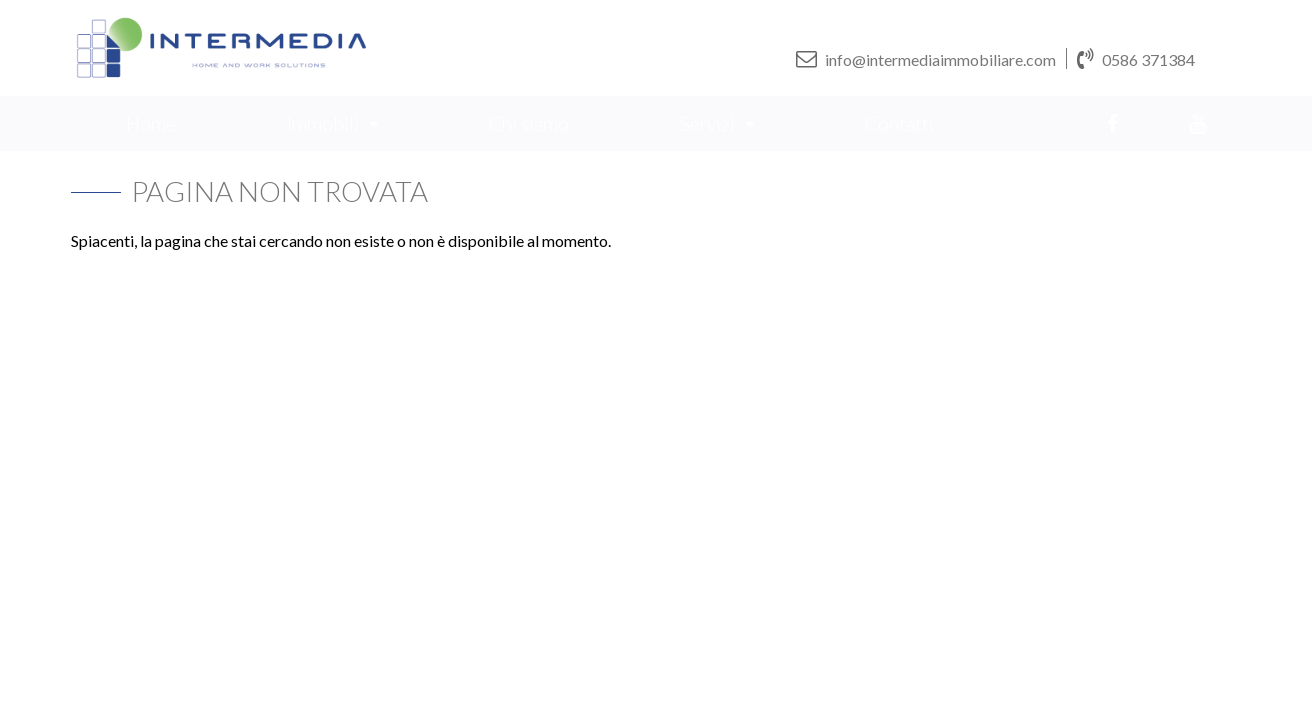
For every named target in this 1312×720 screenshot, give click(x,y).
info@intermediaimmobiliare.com (926, 58)
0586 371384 (1136, 58)
